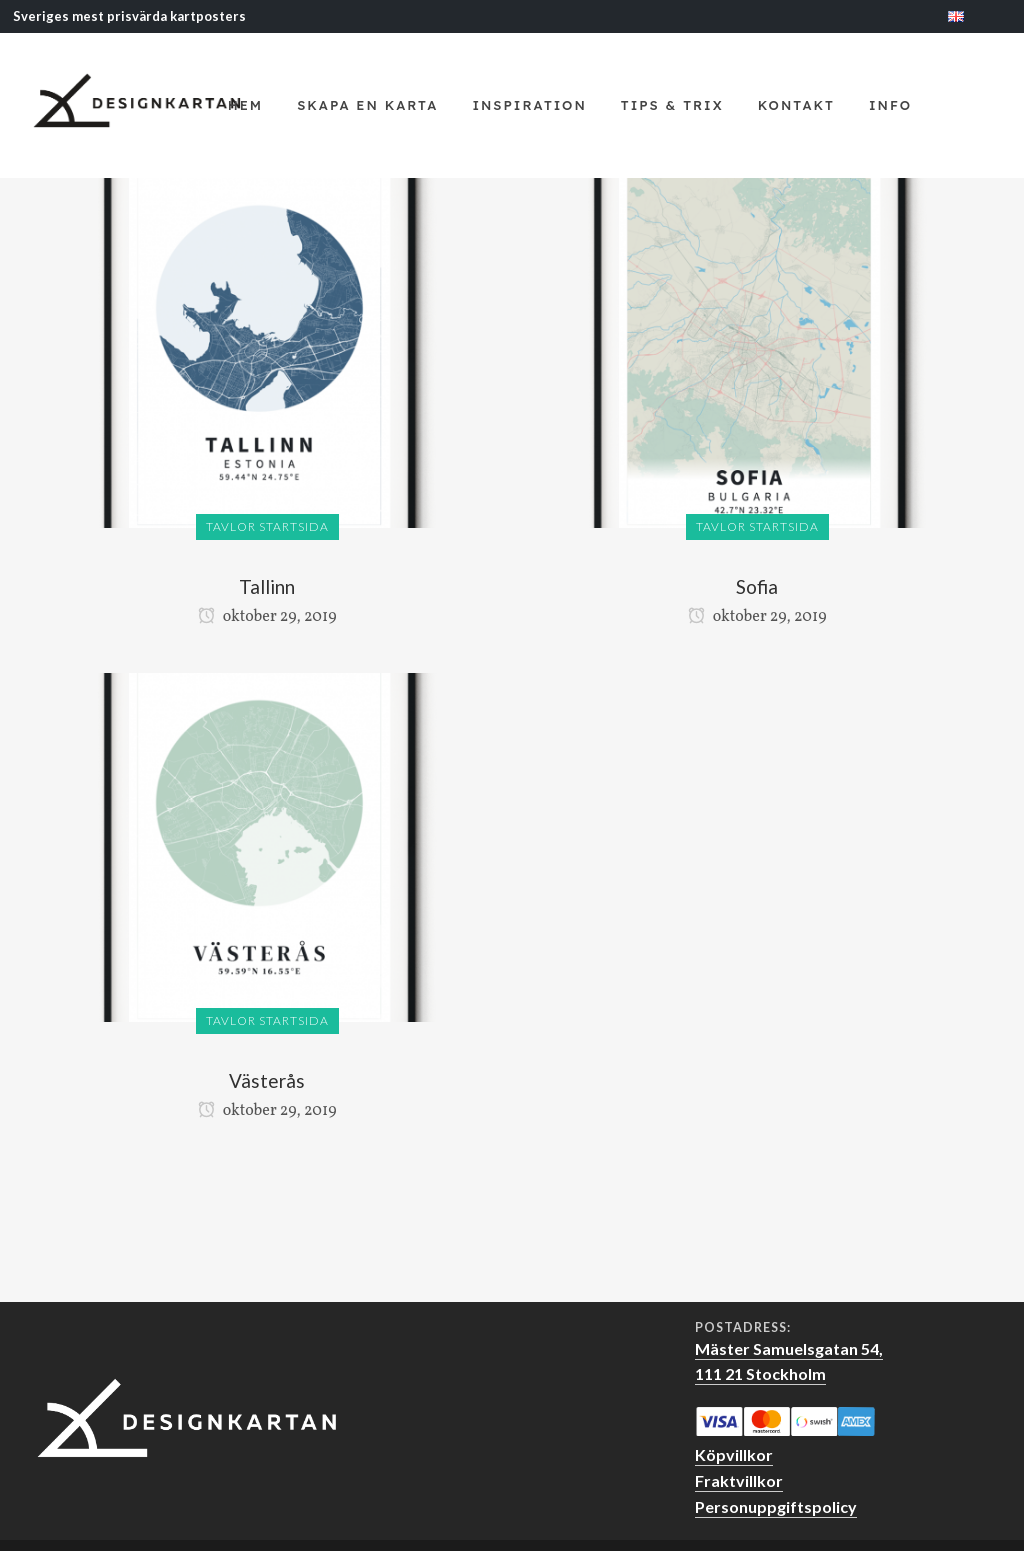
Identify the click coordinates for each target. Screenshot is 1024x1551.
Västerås (267, 1080)
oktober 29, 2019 (267, 617)
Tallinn (267, 586)
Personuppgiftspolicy (776, 1506)
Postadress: (743, 1328)
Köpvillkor (734, 1454)
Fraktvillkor (739, 1480)
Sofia (757, 586)
